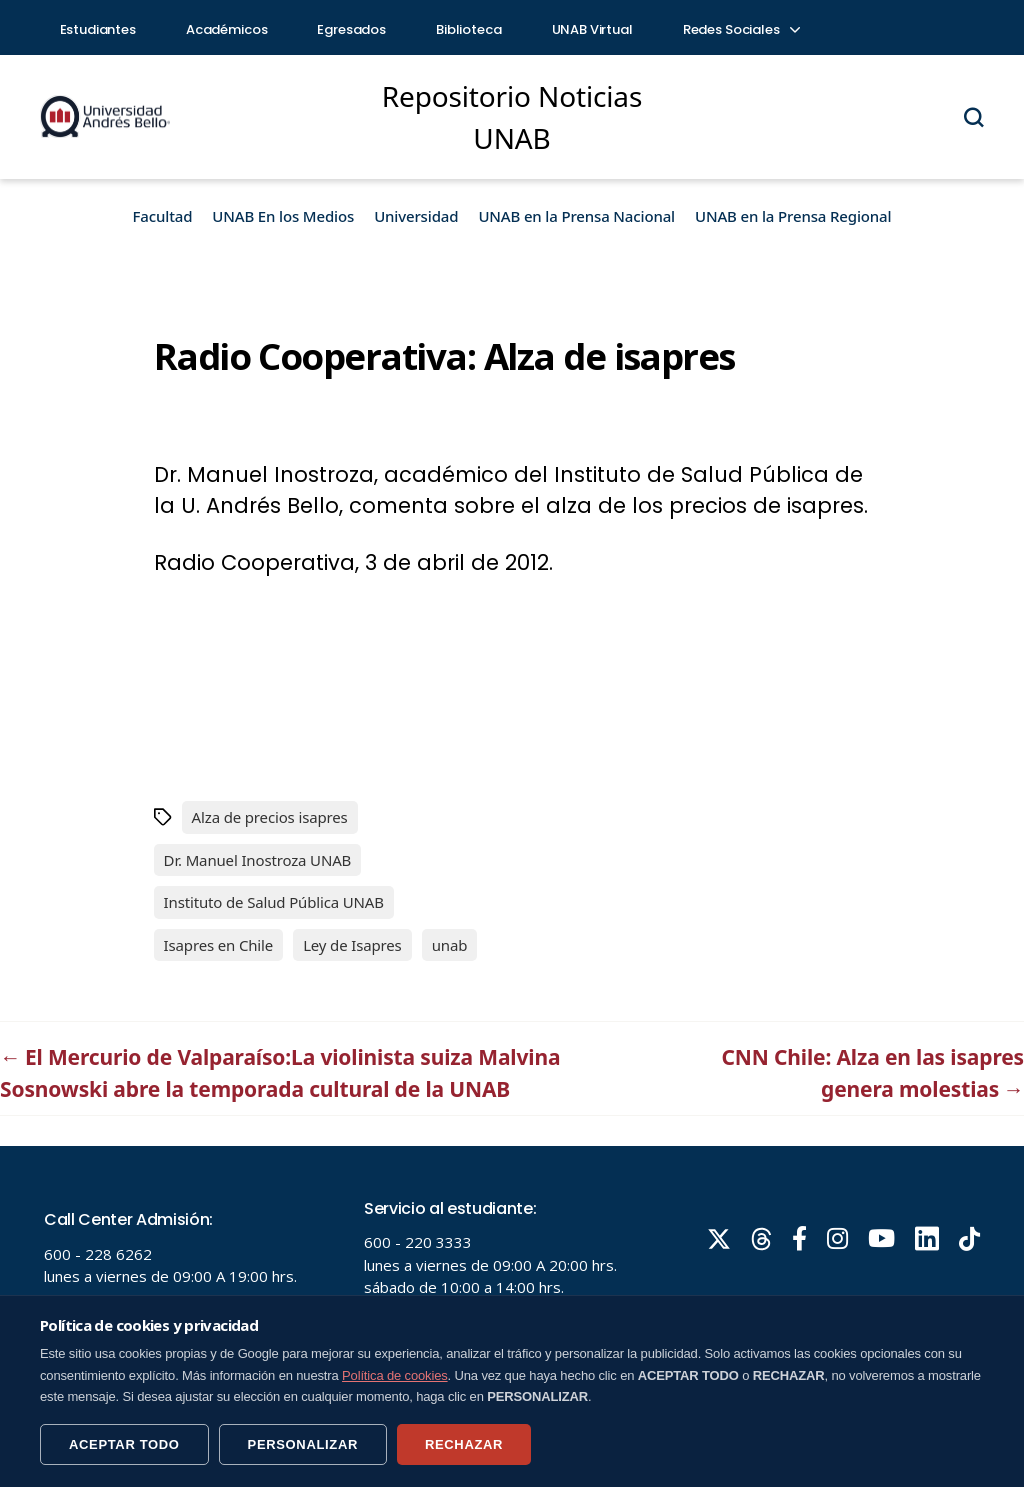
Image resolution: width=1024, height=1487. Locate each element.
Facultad (163, 216)
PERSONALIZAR (303, 1444)
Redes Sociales (741, 29)
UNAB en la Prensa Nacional (576, 216)
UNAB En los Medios (283, 216)
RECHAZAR (464, 1444)
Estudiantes (98, 29)
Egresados (351, 29)
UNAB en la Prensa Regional (793, 216)
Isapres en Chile (219, 945)
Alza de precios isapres (270, 817)
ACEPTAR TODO (124, 1444)
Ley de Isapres (352, 945)
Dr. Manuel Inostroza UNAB (258, 860)
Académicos (227, 29)
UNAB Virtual (592, 29)
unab (450, 945)
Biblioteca (469, 29)
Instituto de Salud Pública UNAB (274, 902)
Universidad (416, 216)
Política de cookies (395, 1375)
